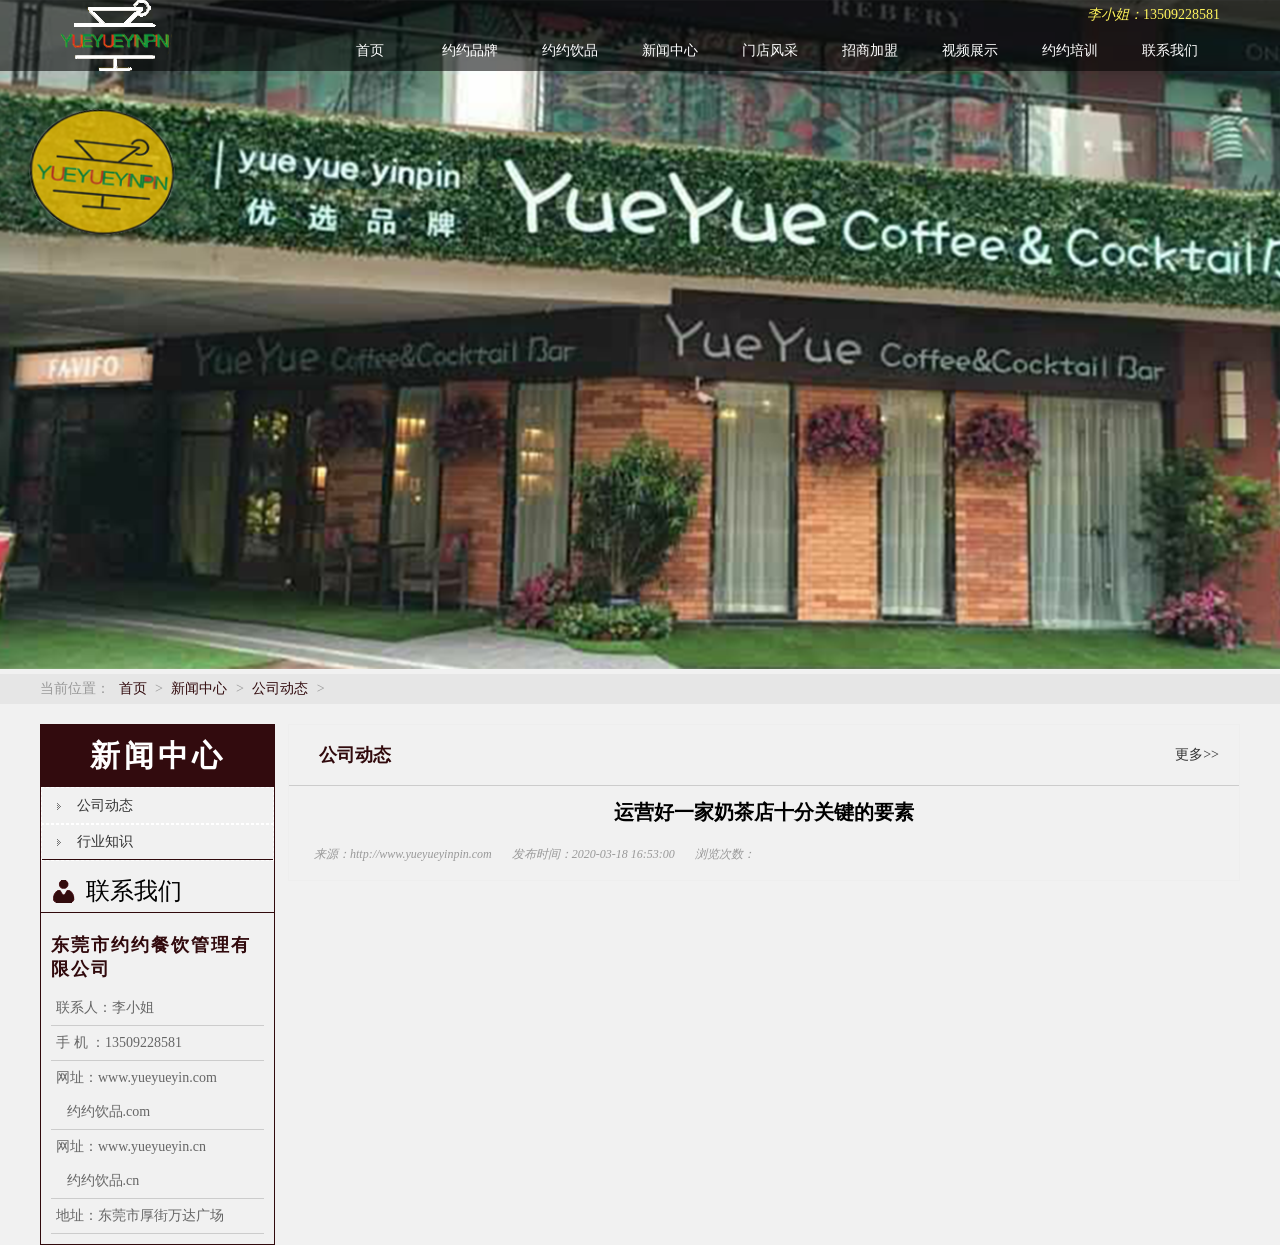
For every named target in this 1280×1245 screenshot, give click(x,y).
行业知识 (105, 841)
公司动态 (280, 688)
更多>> (1197, 754)
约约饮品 (570, 50)
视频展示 (970, 50)
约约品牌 (470, 50)
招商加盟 (870, 50)
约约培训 (1070, 50)
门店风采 (770, 50)
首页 (370, 50)
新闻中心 (670, 50)
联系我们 (1170, 50)
